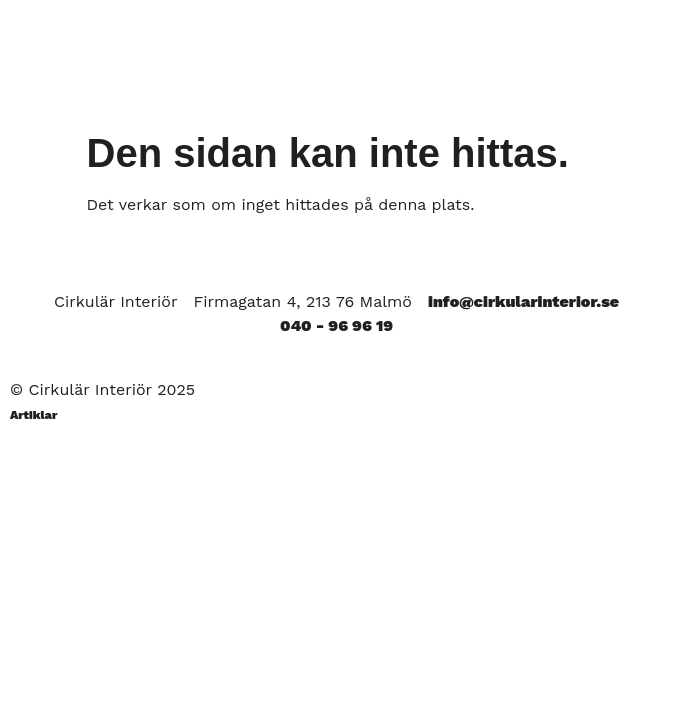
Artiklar (33, 415)
